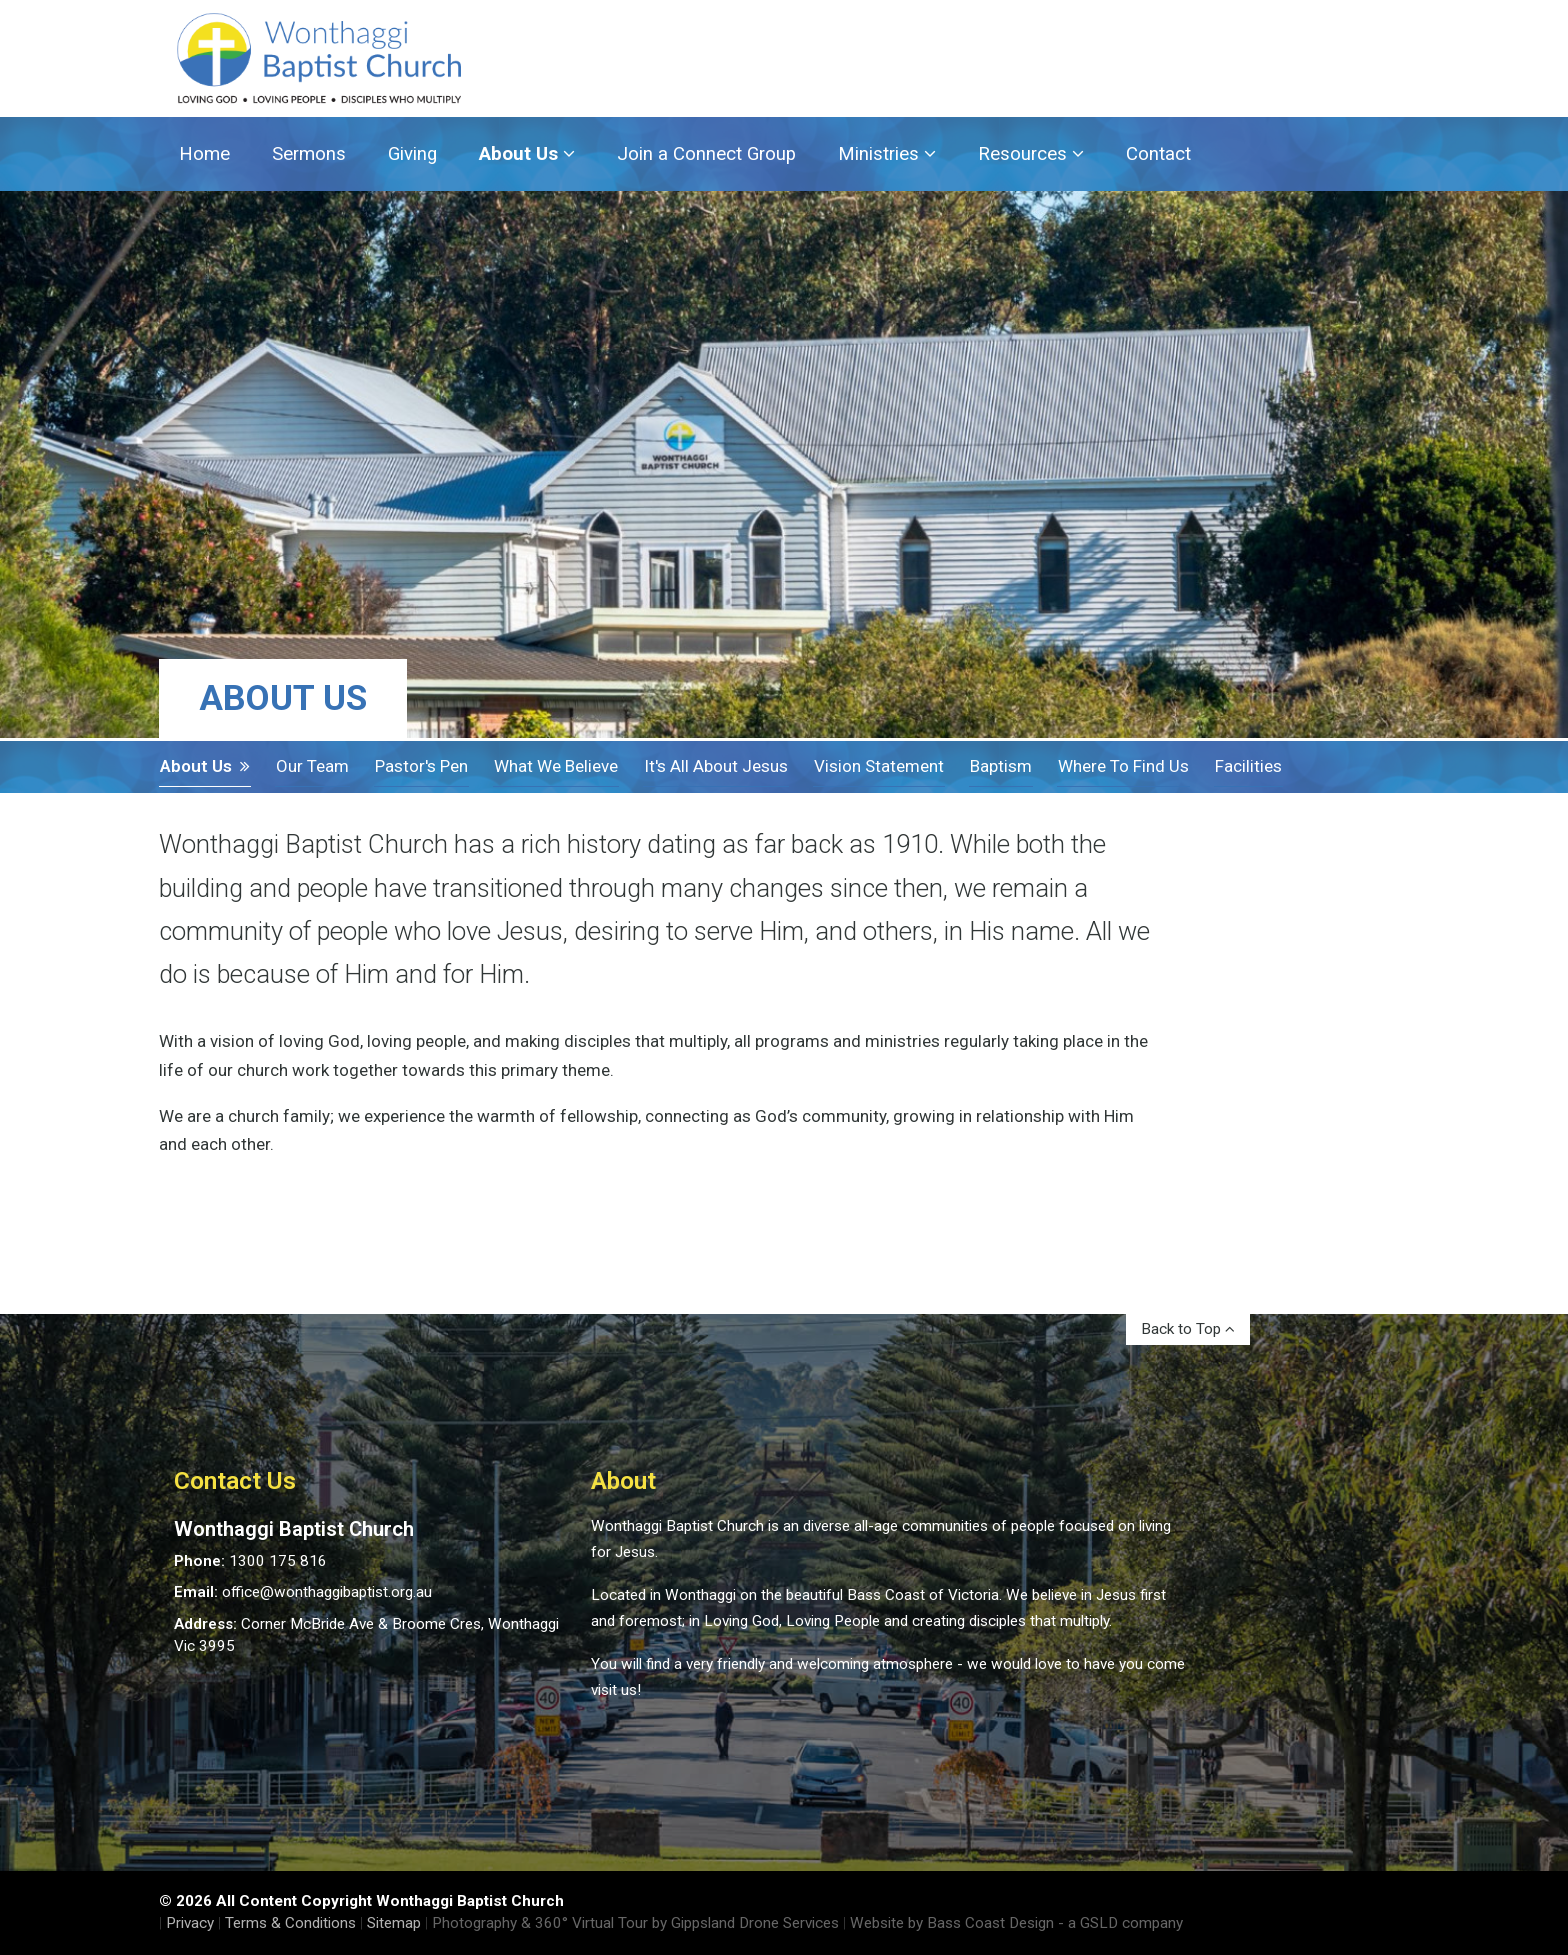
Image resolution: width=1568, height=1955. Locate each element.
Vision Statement (879, 766)
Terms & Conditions (290, 1923)
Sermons (309, 154)
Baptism (1001, 766)
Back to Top (1188, 1329)
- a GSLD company (1120, 1923)
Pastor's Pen (421, 766)
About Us (205, 766)
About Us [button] (527, 154)
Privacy (190, 1923)
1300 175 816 (278, 1561)
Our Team (312, 766)
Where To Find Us (1123, 766)
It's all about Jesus (716, 766)
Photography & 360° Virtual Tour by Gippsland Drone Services (635, 1923)
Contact (1158, 154)
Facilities (1248, 766)
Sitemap (394, 1923)
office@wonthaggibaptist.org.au (327, 1592)
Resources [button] (1031, 154)
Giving (412, 154)
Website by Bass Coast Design (952, 1923)
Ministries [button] (887, 154)
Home (204, 154)
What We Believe (556, 766)
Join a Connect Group (706, 154)
